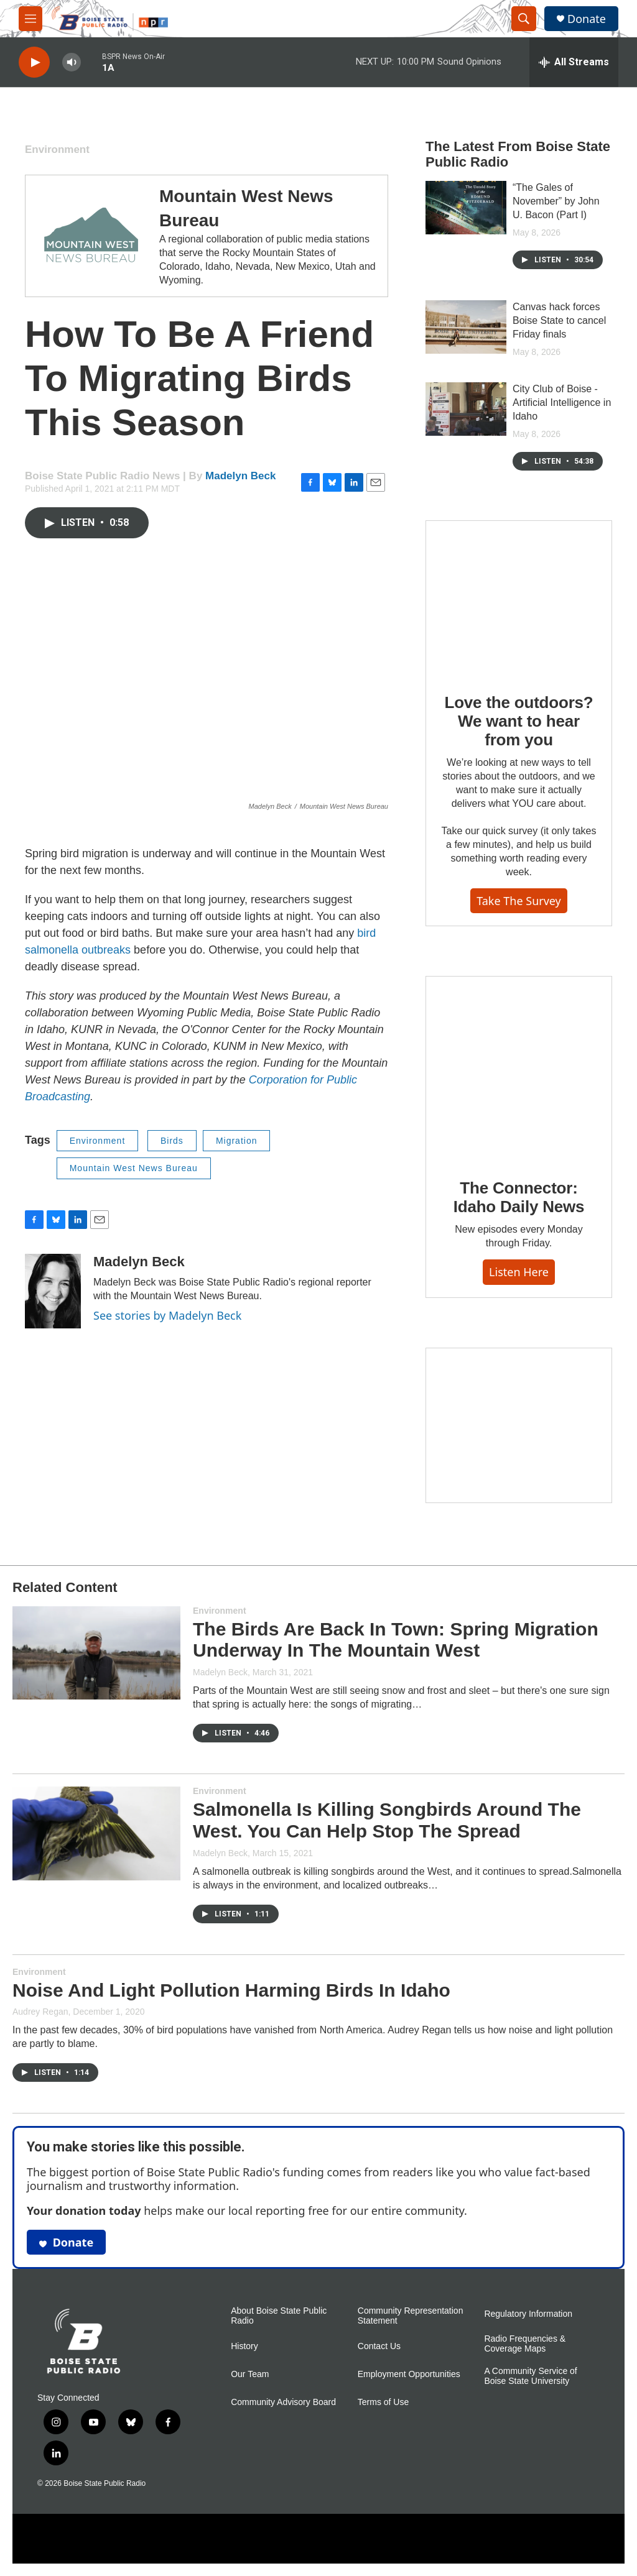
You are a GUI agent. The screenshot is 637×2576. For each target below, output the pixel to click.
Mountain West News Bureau (134, 1168)
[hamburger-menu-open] (30, 18)
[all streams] (573, 62)
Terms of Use (383, 2402)
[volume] (71, 62)
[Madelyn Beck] (53, 1291)
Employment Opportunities (409, 2374)
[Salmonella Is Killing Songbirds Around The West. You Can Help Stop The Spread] (96, 1833)
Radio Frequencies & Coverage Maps (524, 2343)
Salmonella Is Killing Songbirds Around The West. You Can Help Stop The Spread (387, 1820)
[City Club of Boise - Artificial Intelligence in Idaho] (465, 409)
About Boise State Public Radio (279, 2315)
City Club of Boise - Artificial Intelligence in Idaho (562, 402)
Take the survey (519, 900)
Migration (237, 1141)
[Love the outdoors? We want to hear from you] (518, 598)
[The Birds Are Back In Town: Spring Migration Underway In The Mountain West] (96, 1653)
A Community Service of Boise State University (530, 2376)
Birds (172, 1141)
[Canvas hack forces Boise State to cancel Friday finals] (465, 327)
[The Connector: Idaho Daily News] (518, 1069)
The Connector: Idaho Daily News (519, 1197)
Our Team (250, 2374)
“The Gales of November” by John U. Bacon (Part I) (556, 201)
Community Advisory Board (283, 2402)
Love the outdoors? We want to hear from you (518, 721)
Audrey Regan (40, 2012)
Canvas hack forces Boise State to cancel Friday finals (559, 320)
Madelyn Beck (240, 476)
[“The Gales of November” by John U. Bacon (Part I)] (465, 207)
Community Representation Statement (410, 2315)
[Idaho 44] (518, 1425)
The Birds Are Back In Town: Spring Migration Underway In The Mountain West (395, 1640)
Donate (586, 18)
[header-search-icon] (523, 18)
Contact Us (379, 2346)
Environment (57, 149)
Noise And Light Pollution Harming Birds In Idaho (231, 1990)
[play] (34, 62)
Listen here (519, 1271)
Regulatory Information (528, 2314)
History (244, 2346)
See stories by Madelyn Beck (167, 1315)
